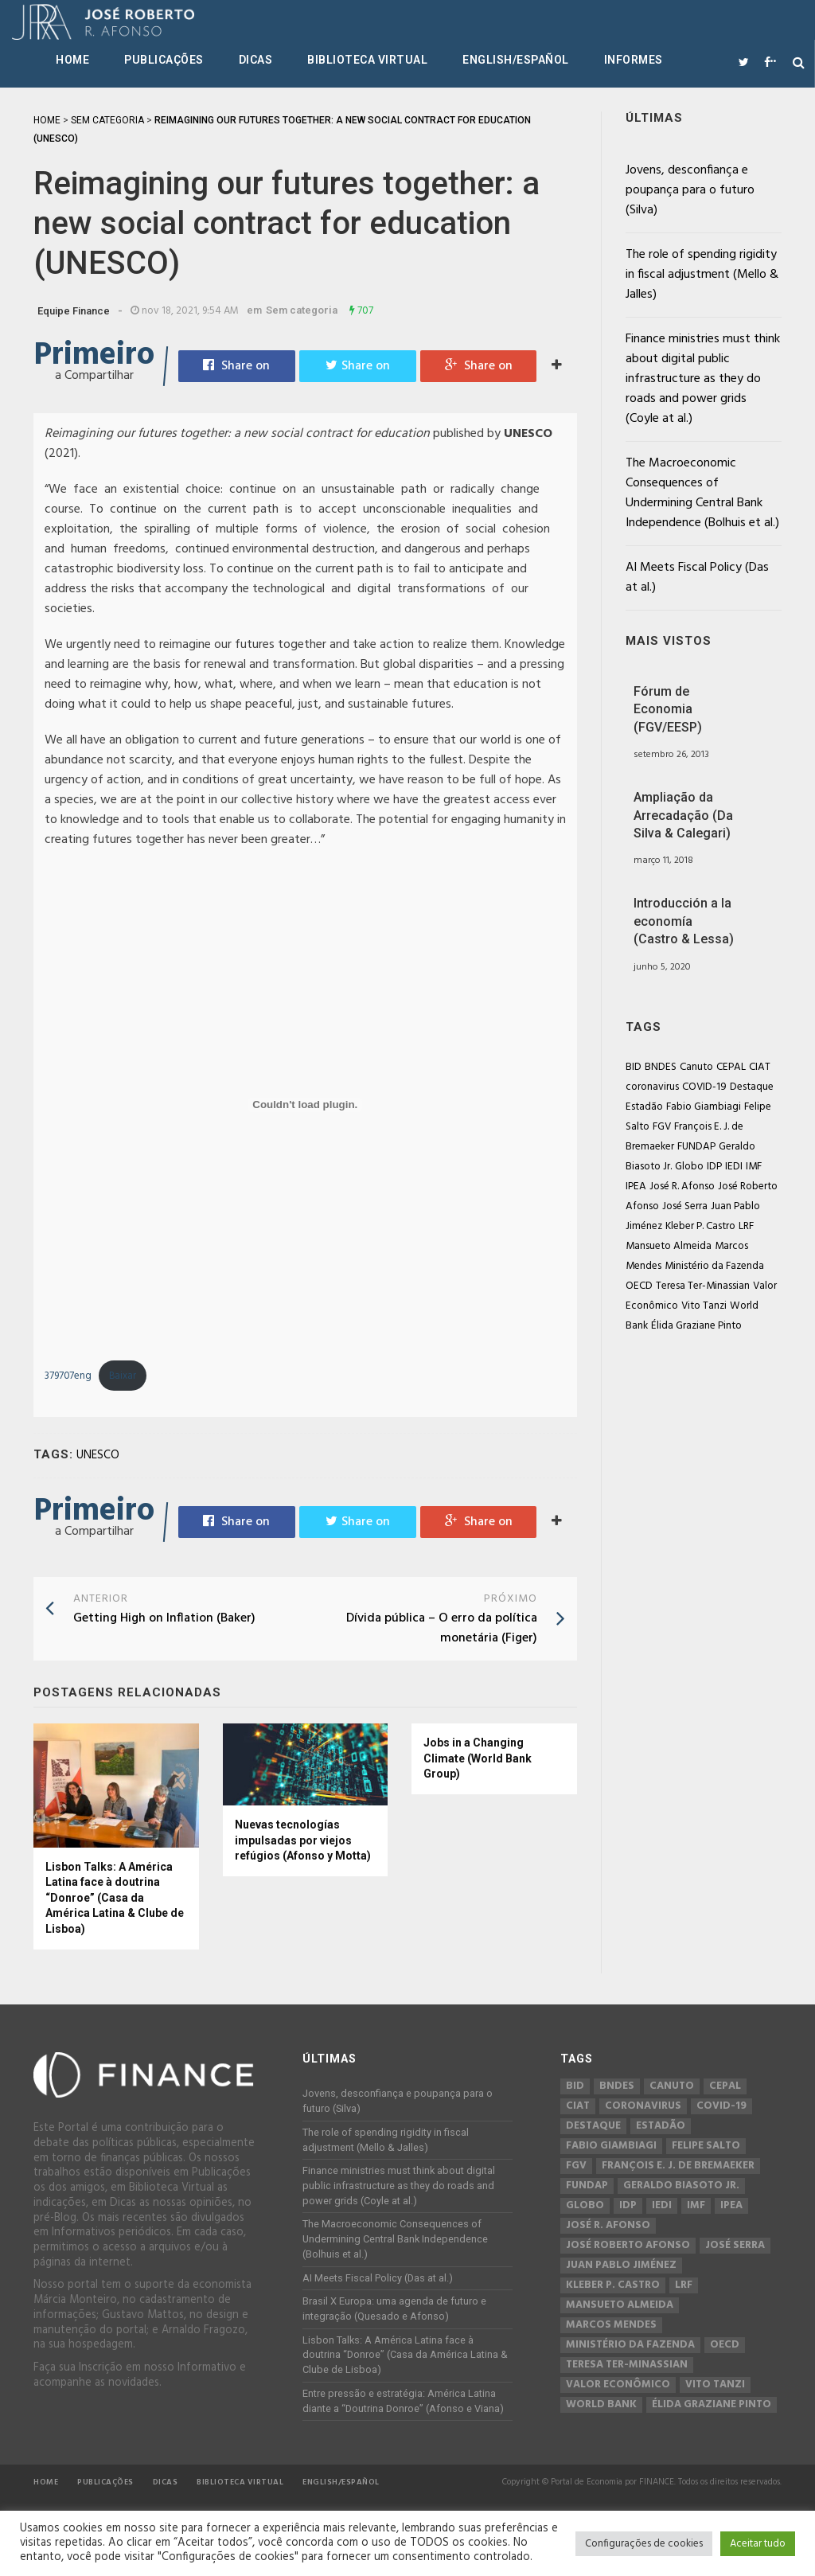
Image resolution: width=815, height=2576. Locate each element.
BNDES (661, 1067)
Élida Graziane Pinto (696, 1325)
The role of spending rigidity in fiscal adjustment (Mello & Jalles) (702, 274)
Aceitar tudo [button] (758, 2543)
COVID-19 (704, 1087)
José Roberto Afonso (628, 2246)
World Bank (601, 2405)
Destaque (752, 1087)
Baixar (122, 1376)
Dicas (256, 59)
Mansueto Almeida (669, 1246)
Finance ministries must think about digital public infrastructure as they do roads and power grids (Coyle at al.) (703, 379)
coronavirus (652, 1087)
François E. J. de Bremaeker (678, 2166)
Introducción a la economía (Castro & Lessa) (684, 921)
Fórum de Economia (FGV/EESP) (668, 709)
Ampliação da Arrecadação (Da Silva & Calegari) (683, 815)
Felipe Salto (706, 2146)
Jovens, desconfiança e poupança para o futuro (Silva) (690, 190)
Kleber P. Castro (700, 1226)
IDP (714, 1166)
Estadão (644, 1107)
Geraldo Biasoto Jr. (681, 2186)
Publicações (164, 59)
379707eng (68, 1376)
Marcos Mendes (611, 2325)
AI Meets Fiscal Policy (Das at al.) (697, 577)
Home (72, 59)
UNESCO (97, 1455)
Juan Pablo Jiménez (621, 2266)
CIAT (759, 1067)
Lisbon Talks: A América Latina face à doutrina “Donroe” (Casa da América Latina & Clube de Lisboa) (114, 1897)
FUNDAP (696, 1146)
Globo (689, 1166)
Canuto (696, 1067)
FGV (662, 1126)
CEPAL (731, 1067)
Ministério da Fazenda (714, 1266)
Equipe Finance (73, 311)
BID (633, 1067)
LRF (746, 1226)
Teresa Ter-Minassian (703, 1286)
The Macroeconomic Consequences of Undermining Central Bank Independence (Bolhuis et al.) (702, 493)
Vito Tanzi (704, 1306)
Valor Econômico (618, 2385)
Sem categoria (301, 310)
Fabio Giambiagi (703, 1107)
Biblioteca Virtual (367, 59)
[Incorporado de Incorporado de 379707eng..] (305, 1105)
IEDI (734, 1166)
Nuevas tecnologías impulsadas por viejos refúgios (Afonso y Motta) (303, 1840)
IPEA (636, 1186)
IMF (754, 1166)
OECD (639, 1286)
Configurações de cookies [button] (644, 2543)
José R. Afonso (682, 1186)
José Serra (685, 1206)
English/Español (515, 59)
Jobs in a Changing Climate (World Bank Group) (477, 1758)
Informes (633, 59)
